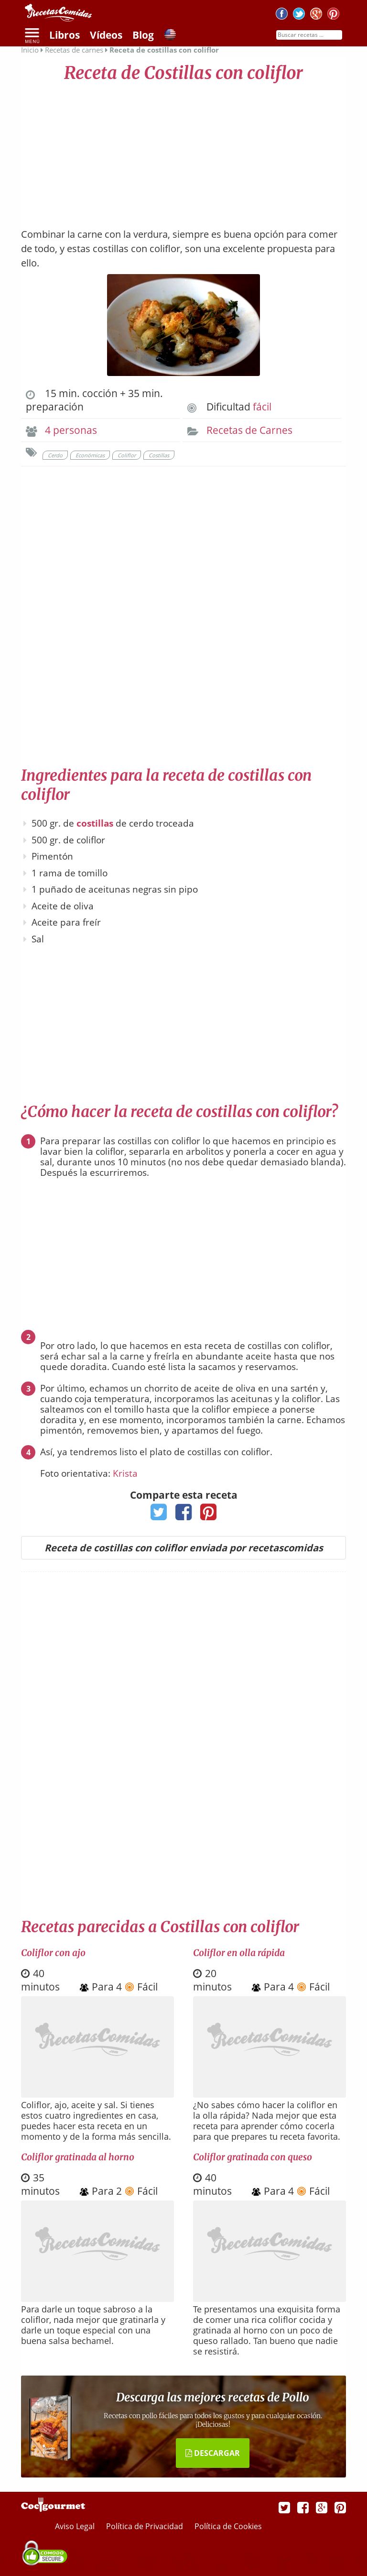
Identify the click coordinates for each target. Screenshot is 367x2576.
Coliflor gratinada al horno (77, 2157)
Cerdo (55, 455)
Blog (143, 35)
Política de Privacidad (145, 2526)
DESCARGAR (212, 2453)
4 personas (71, 430)
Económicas (90, 455)
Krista (125, 1473)
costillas (94, 823)
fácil (262, 406)
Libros (64, 35)
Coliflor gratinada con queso (252, 2157)
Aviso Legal (76, 2526)
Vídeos (106, 35)
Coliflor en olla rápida (239, 1952)
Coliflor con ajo (53, 1952)
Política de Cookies (228, 2526)
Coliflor (127, 455)
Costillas (159, 455)
